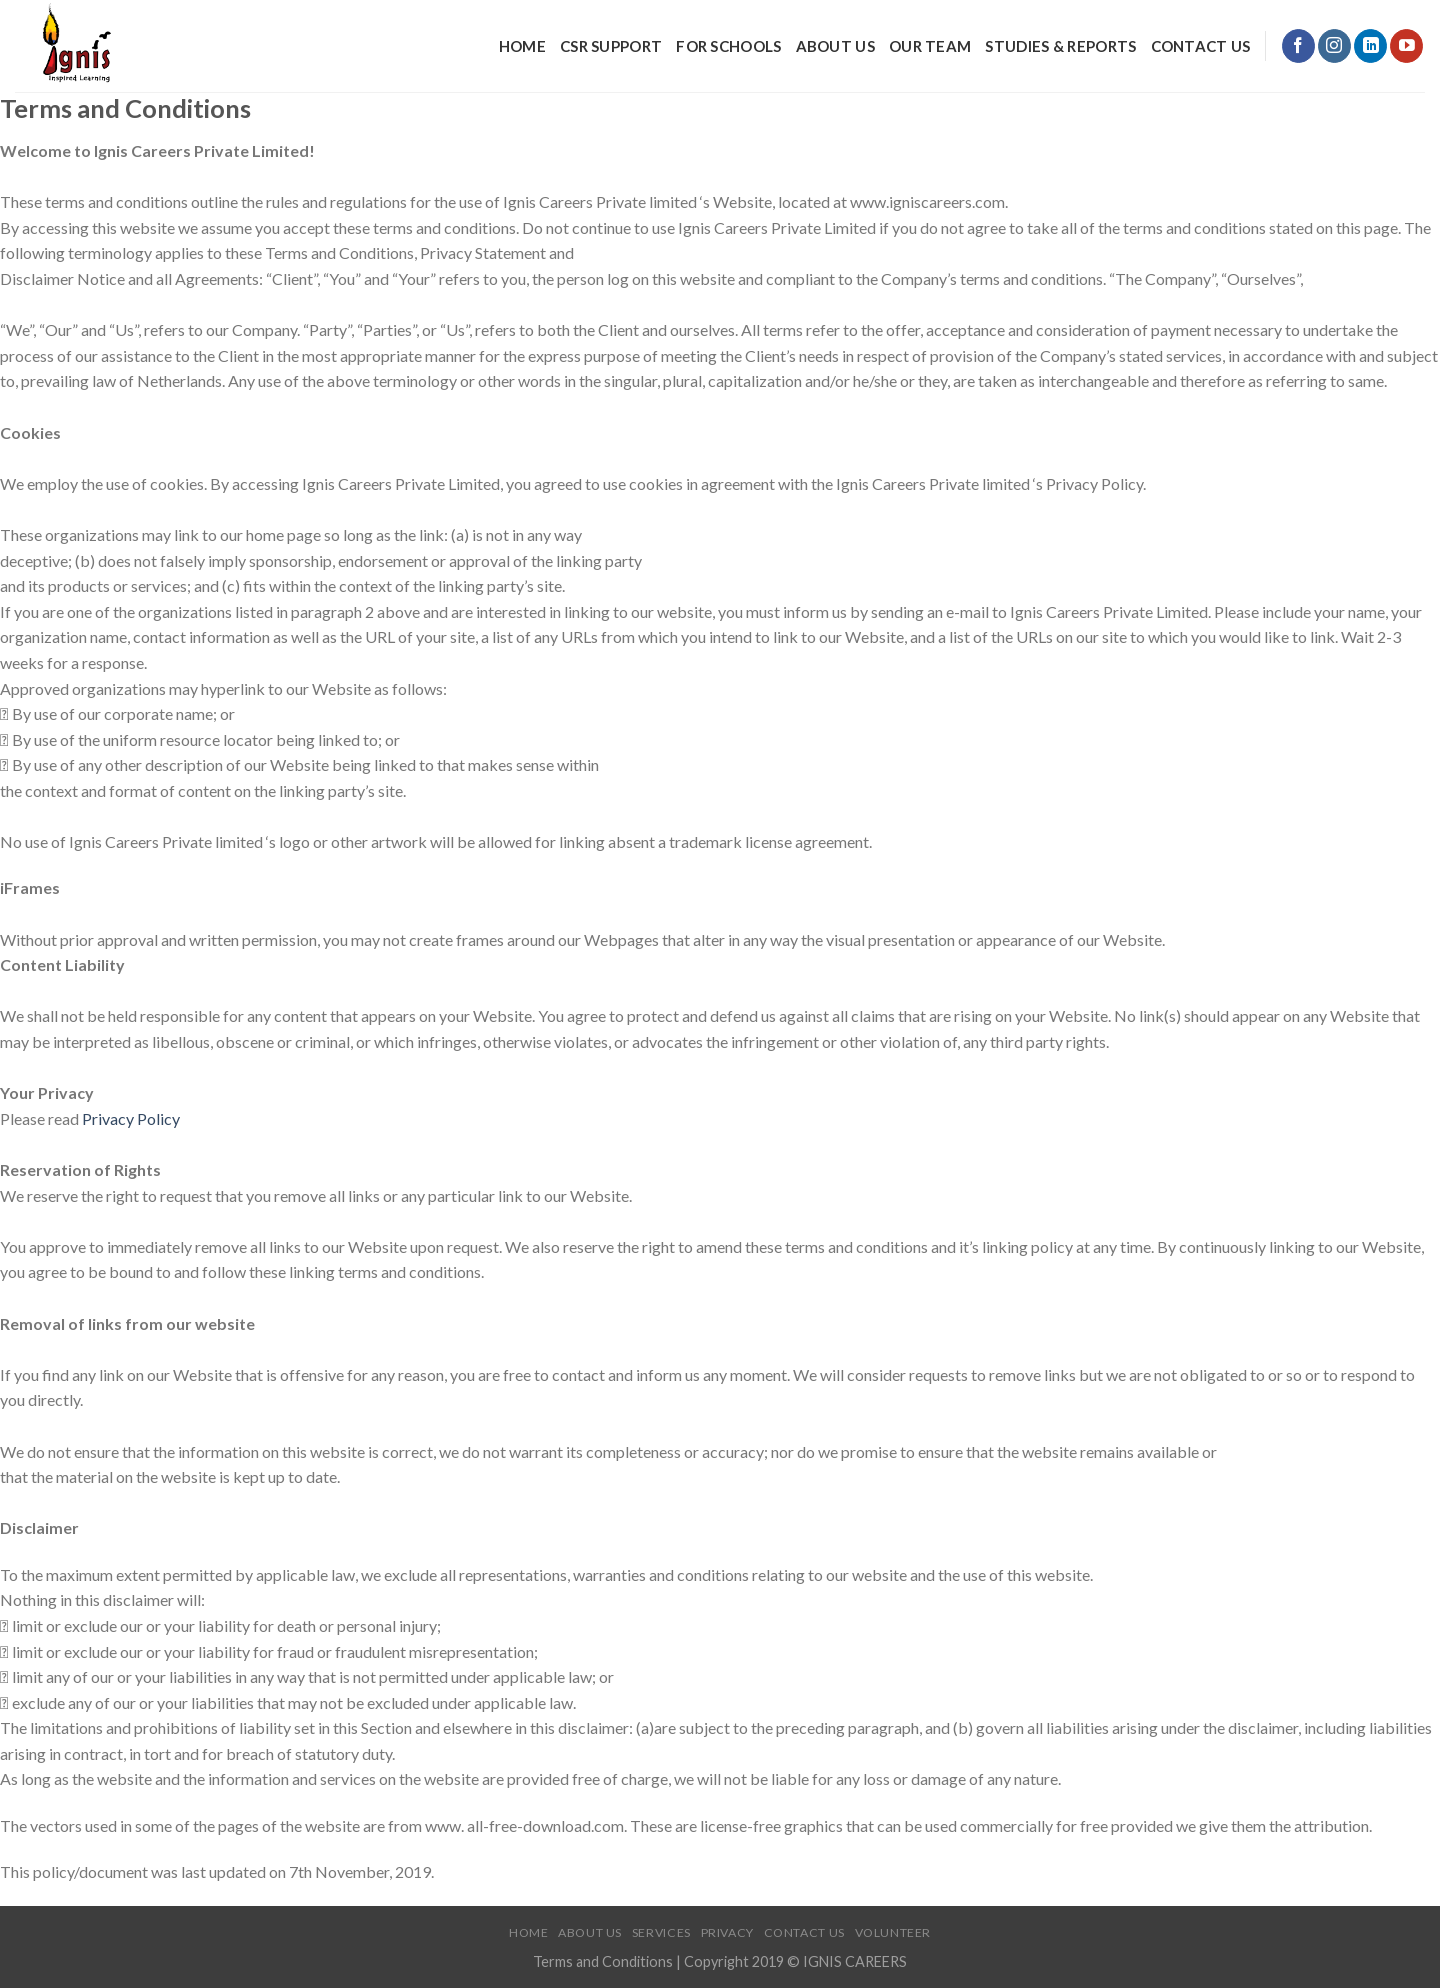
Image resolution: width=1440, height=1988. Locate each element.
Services (661, 1932)
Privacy (727, 1932)
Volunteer (893, 1932)
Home (522, 46)
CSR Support (611, 46)
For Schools (728, 46)
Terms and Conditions (604, 1961)
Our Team (930, 46)
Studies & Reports (1060, 46)
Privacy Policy (131, 1118)
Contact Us (1201, 46)
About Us (835, 46)
